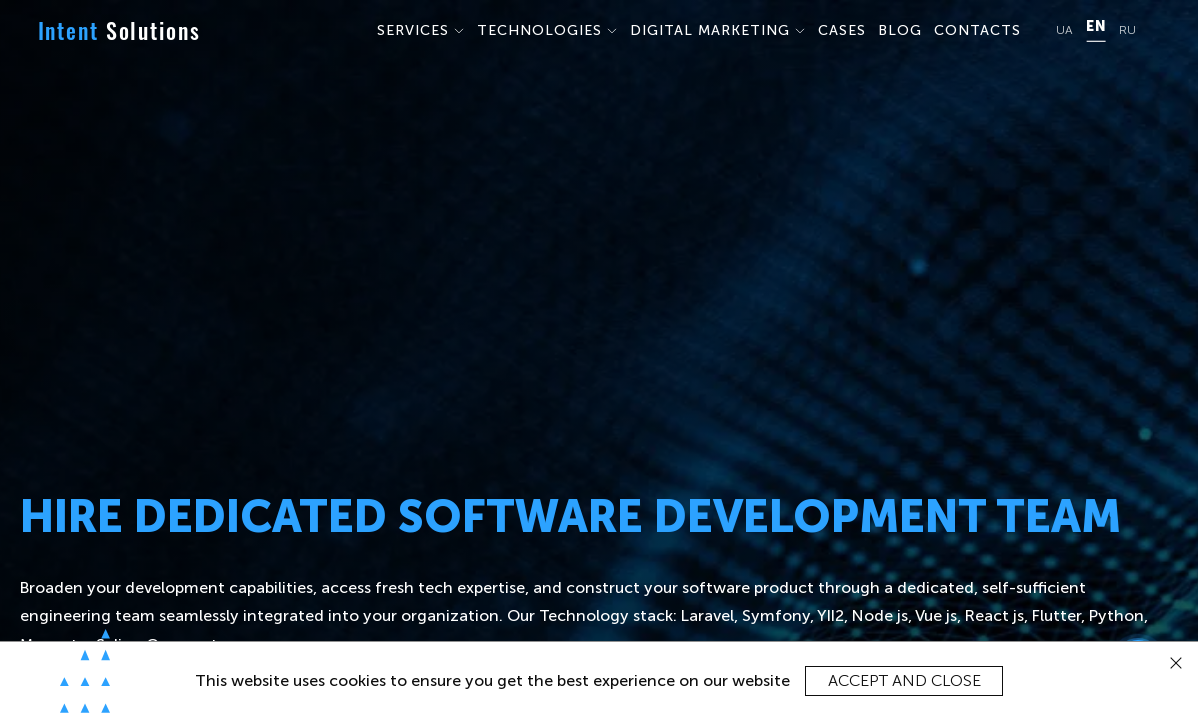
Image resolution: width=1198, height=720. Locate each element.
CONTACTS (977, 30)
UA (1064, 30)
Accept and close (904, 680)
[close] (1176, 663)
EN (1095, 27)
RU (1127, 30)
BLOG (900, 30)
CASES (842, 30)
